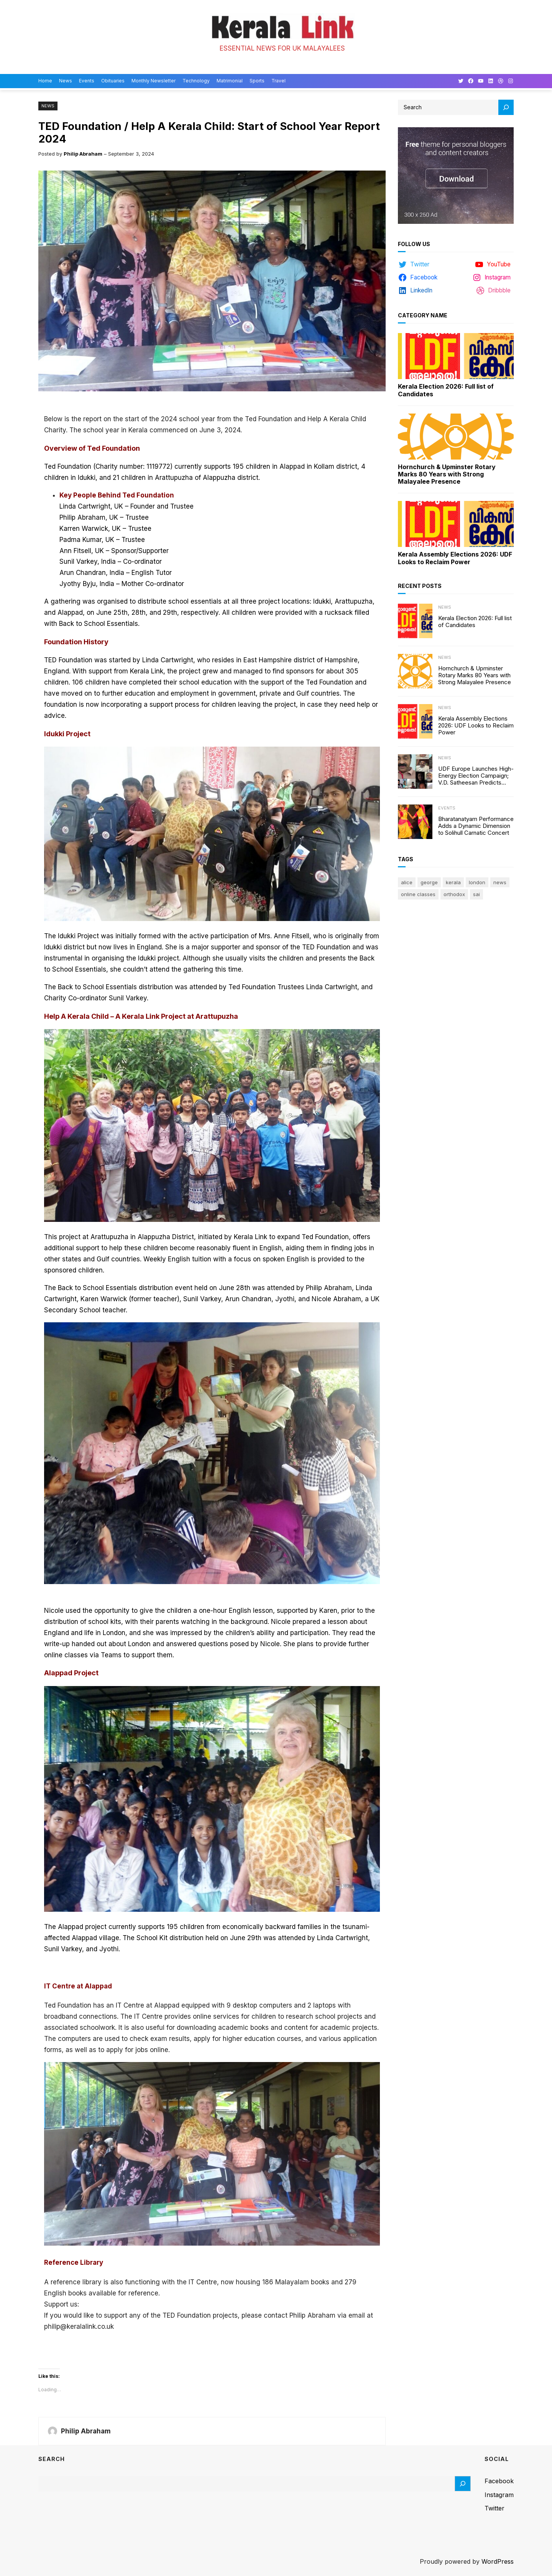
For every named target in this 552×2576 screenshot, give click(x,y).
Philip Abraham (83, 154)
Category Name (422, 315)
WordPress (497, 2561)
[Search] (506, 107)
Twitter (494, 2508)
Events (446, 808)
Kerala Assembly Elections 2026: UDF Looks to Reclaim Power (455, 558)
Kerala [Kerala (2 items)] (453, 882)
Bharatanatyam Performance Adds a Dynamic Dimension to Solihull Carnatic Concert (476, 826)
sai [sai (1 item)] (476, 894)
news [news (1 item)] (499, 882)
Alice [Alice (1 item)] (406, 882)
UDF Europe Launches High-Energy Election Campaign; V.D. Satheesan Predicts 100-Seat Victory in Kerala (476, 775)
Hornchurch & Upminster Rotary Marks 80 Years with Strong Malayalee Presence (447, 474)
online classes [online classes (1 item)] (418, 894)
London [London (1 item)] (477, 882)
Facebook (499, 2481)
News (47, 105)
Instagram (499, 2495)
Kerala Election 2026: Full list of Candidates (446, 390)
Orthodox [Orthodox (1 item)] (454, 894)
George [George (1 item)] (429, 882)
